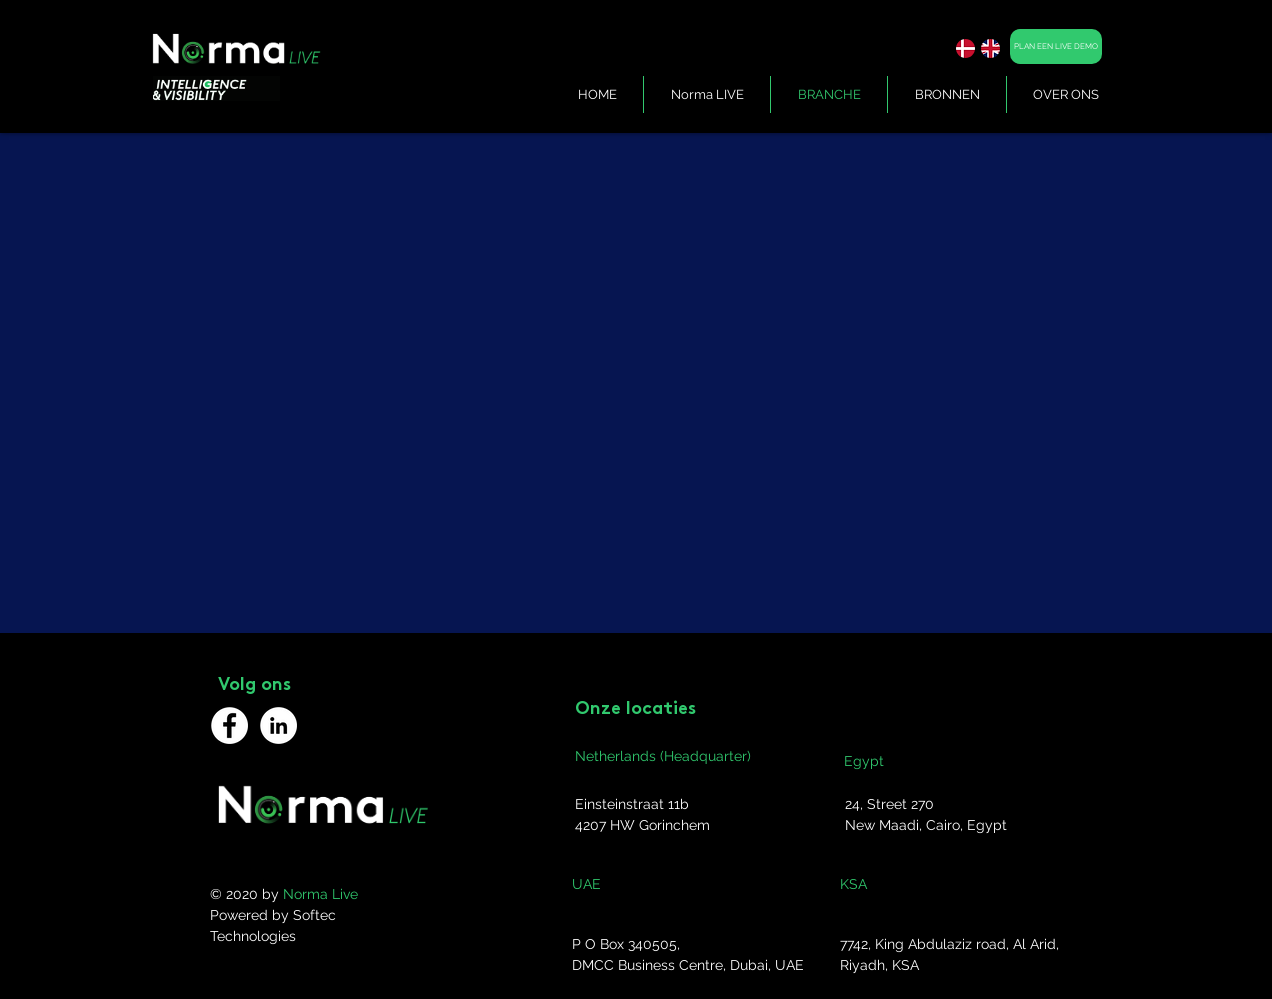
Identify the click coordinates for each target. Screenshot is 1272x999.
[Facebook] (229, 725)
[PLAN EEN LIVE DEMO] (1056, 46)
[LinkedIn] (278, 725)
